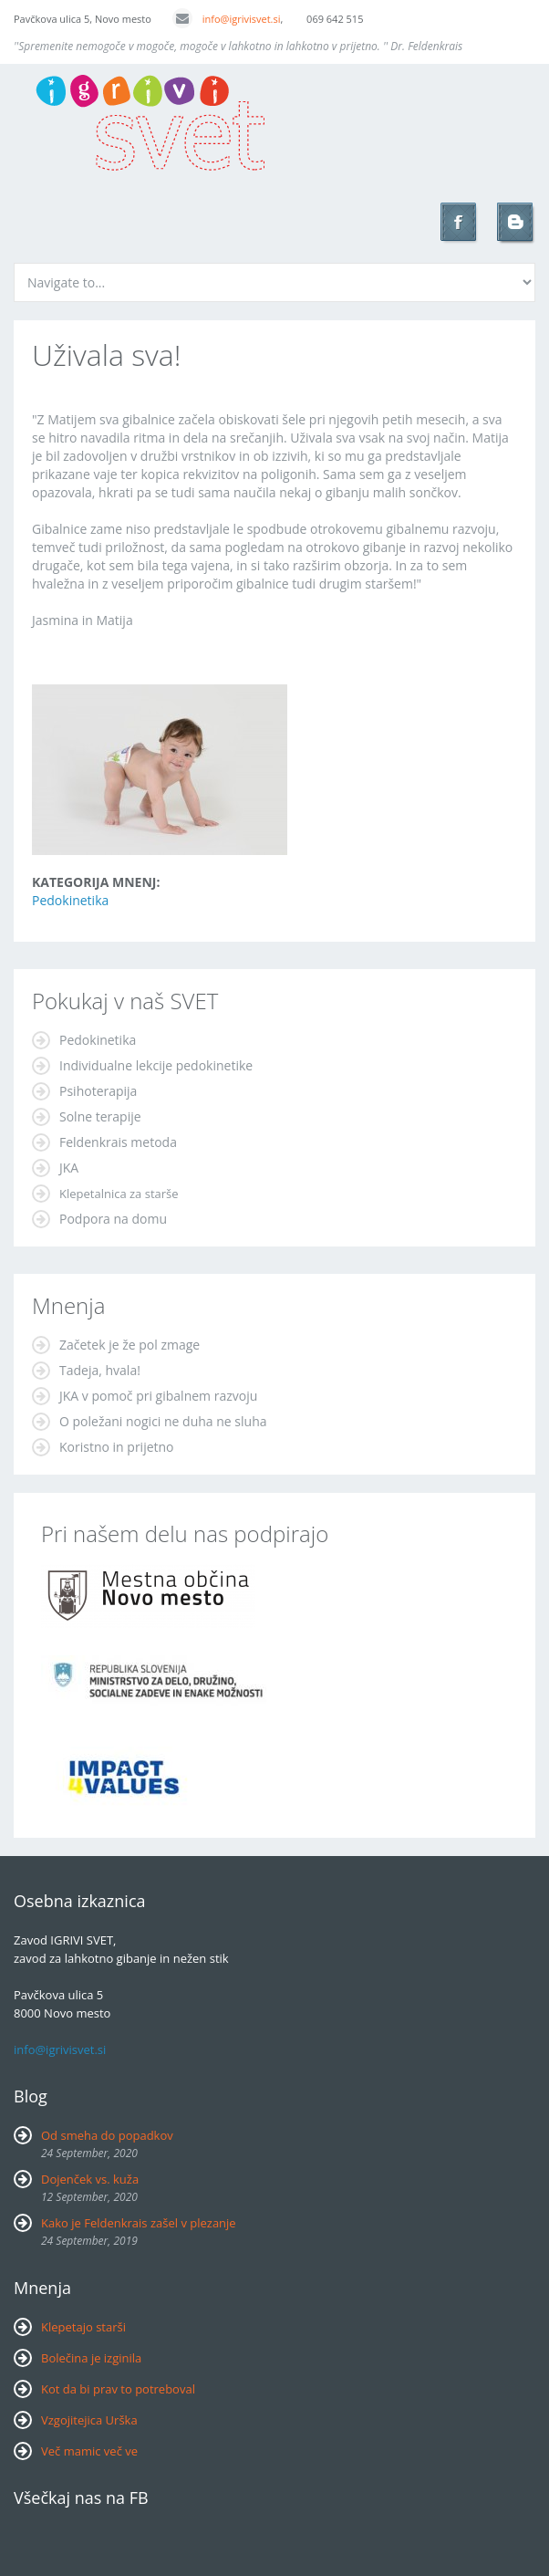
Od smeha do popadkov (107, 2135)
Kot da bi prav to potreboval (118, 2389)
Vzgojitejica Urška (89, 2420)
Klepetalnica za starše (119, 1193)
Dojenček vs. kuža (90, 2179)
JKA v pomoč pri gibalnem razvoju (158, 1395)
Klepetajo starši (83, 2327)
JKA (68, 1167)
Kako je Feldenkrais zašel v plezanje (138, 2223)
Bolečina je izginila (91, 2358)
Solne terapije (100, 1116)
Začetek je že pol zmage (129, 1344)
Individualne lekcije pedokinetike (156, 1065)
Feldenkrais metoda (118, 1142)
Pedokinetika (70, 900)
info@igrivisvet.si (226, 19)
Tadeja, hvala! (99, 1370)
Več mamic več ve (89, 2451)
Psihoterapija (98, 1091)
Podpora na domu (113, 1218)
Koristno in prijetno (116, 1446)
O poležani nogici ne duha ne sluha (163, 1421)
